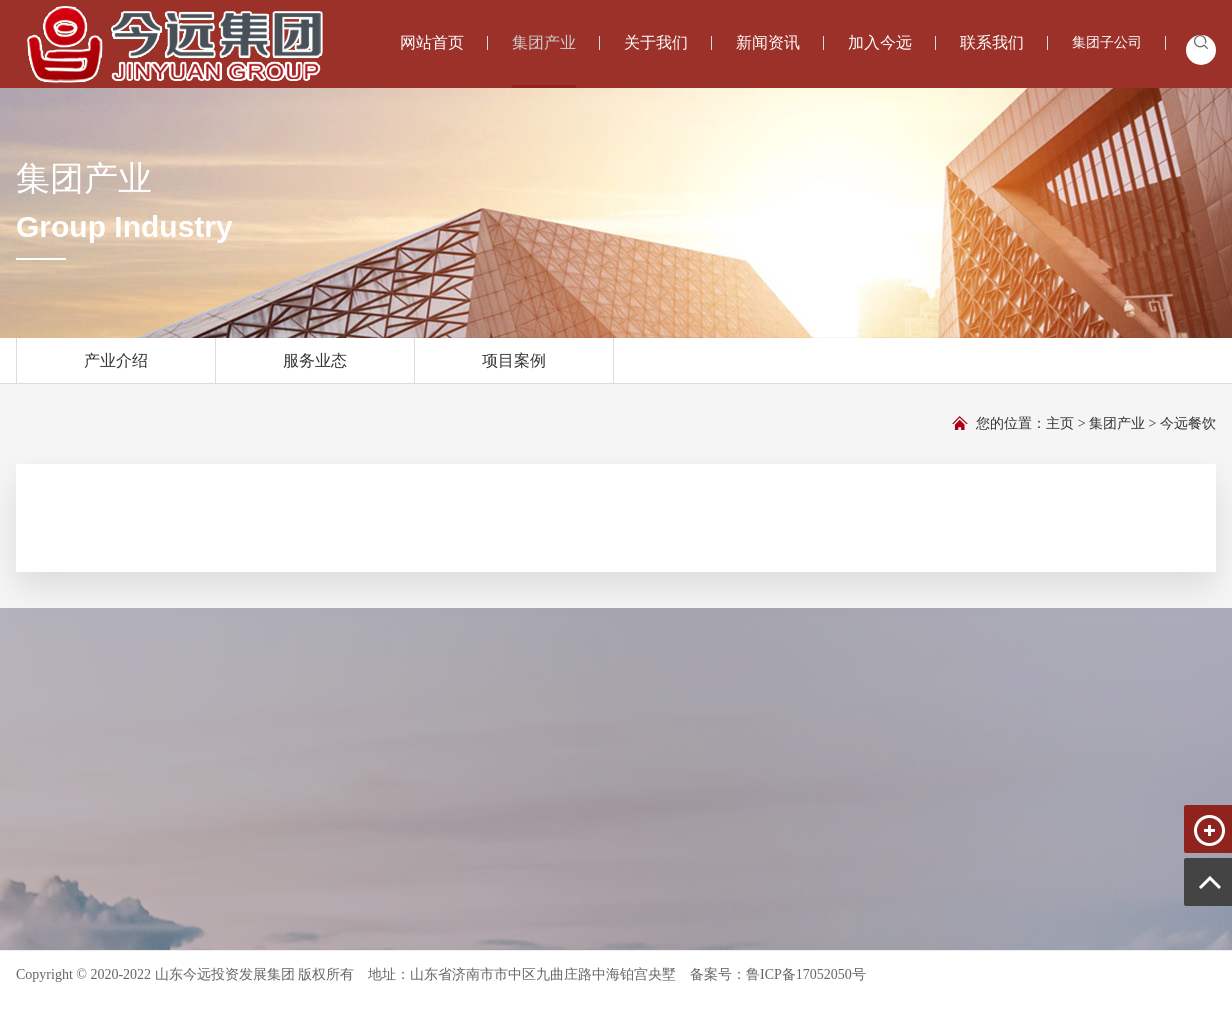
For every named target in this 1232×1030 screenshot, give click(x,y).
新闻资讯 (768, 42)
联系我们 (992, 42)
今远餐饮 (1188, 423)
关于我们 (656, 42)
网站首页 (432, 42)
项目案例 (514, 367)
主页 (1060, 423)
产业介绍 (116, 367)
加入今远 (880, 42)
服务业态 (315, 367)
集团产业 (544, 59)
